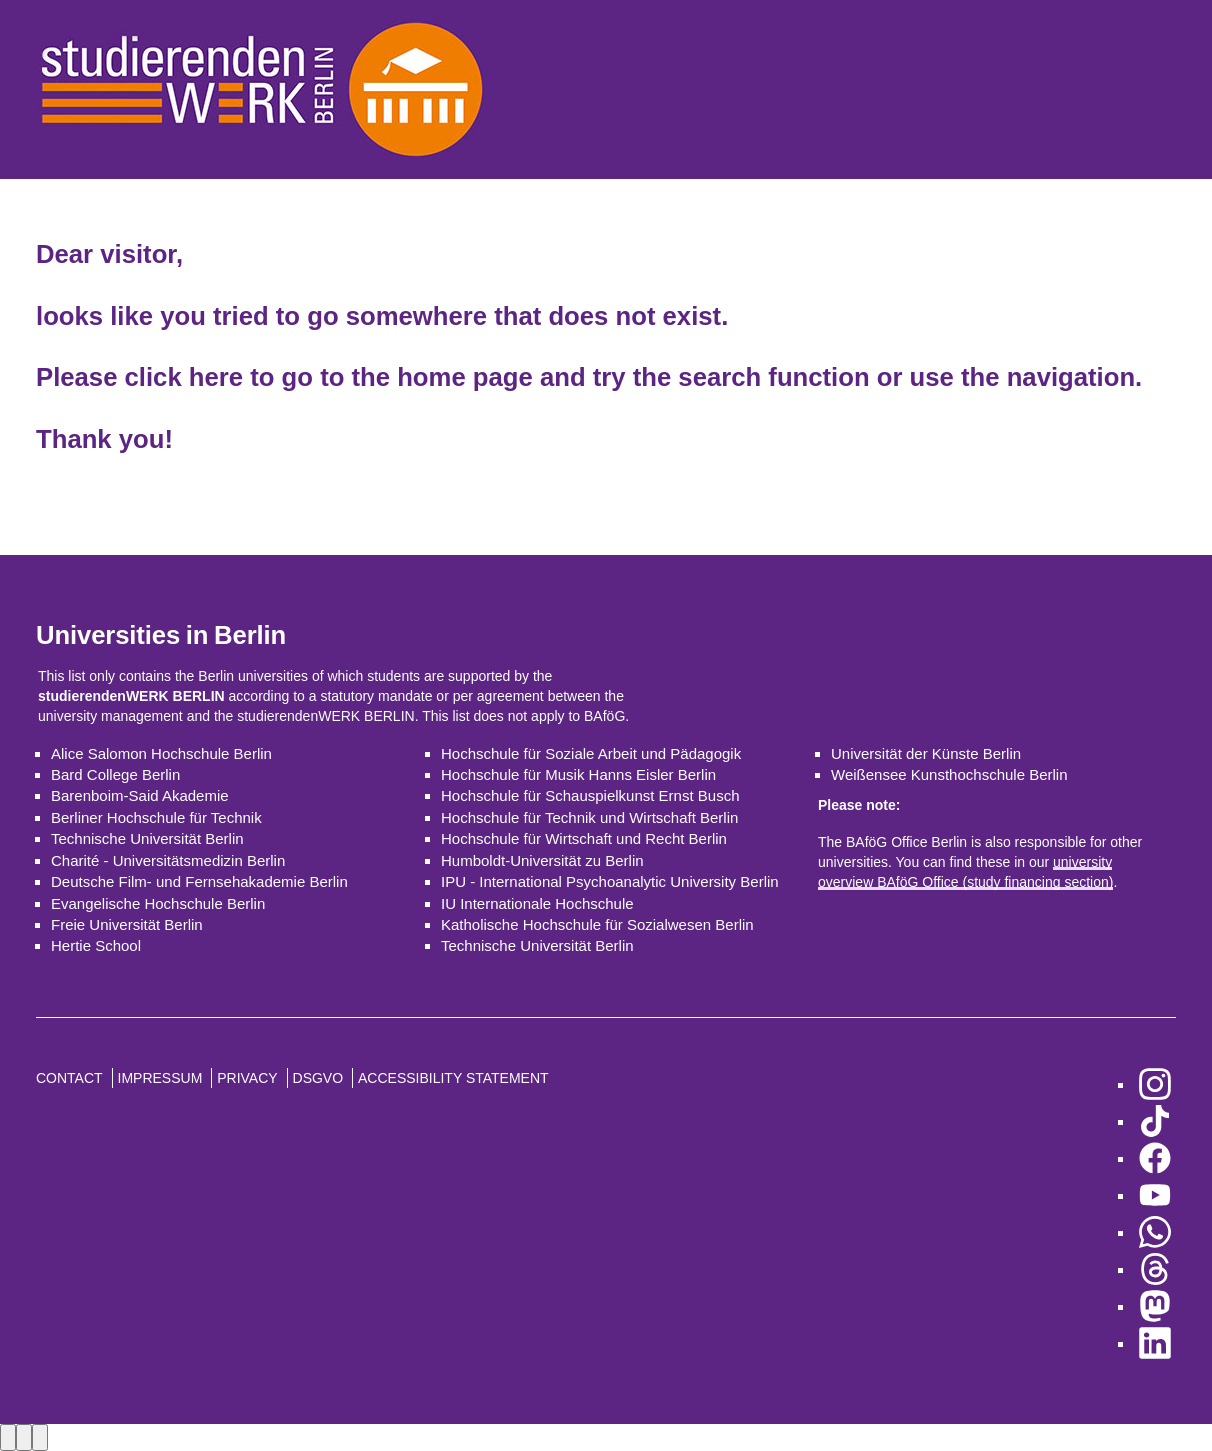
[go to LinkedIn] (1155, 1343)
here (216, 377)
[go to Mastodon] (1155, 1306)
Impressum (160, 1078)
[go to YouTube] (1155, 1195)
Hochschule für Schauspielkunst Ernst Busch (590, 795)
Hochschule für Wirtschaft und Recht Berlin (584, 838)
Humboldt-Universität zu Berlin (542, 860)
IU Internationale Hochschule (537, 903)
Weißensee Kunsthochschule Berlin (949, 774)
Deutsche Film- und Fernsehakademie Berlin (199, 881)
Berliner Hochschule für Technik (156, 817)
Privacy (247, 1078)
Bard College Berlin (115, 774)
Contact (69, 1078)
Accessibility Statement (453, 1078)
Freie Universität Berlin (127, 924)
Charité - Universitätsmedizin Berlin (168, 860)
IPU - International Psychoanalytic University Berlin (610, 881)
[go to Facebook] (1155, 1158)
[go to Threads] (1155, 1269)
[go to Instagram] (1155, 1084)
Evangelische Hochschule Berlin (158, 903)
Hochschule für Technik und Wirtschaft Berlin (589, 817)
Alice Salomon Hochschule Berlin (161, 753)
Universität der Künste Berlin (926, 753)
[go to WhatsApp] (1155, 1232)
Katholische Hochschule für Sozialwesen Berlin (597, 924)
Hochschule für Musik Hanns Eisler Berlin (578, 774)
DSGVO (318, 1078)
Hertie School (96, 945)
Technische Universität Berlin (147, 838)
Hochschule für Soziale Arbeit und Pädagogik (591, 753)
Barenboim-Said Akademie (140, 795)
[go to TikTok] (1155, 1121)
